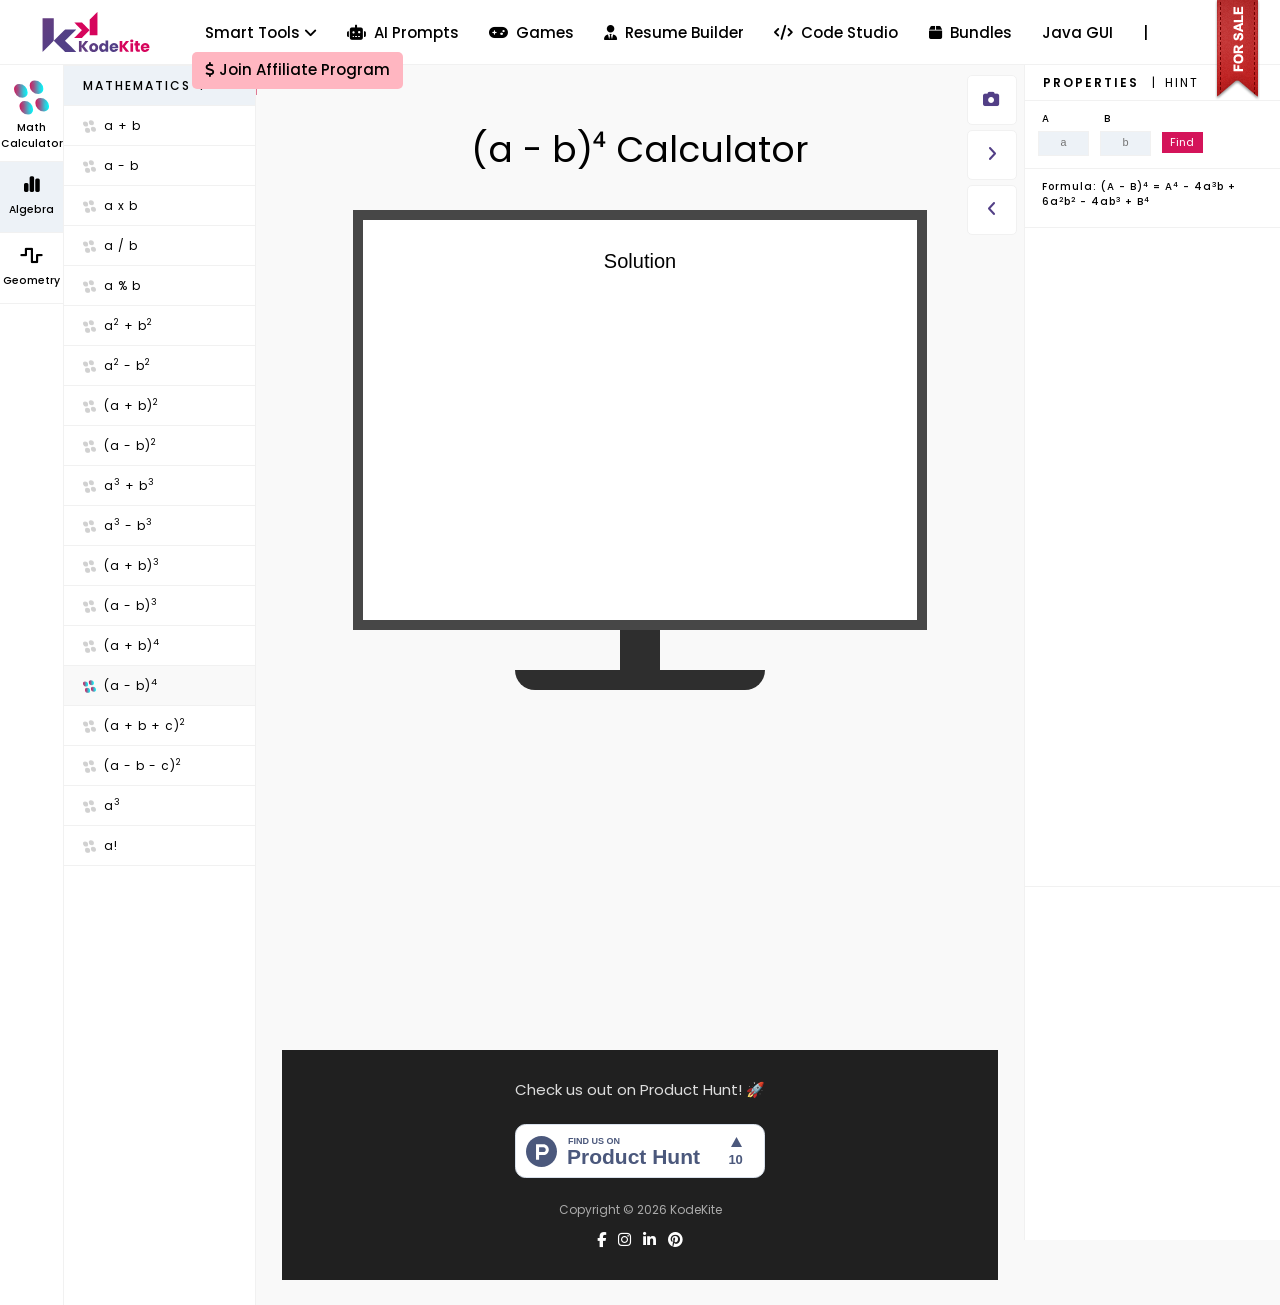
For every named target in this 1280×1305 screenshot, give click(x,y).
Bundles (970, 32)
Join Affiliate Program (297, 69)
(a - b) (120, 445)
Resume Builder (674, 32)
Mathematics (146, 85)
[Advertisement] (640, 852)
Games (531, 32)
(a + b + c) (134, 725)
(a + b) (121, 405)
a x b (110, 205)
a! (100, 845)
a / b (110, 245)
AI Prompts (403, 32)
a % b (112, 285)
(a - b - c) (132, 765)
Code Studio (836, 32)
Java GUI (1077, 32)
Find (1182, 142)
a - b (111, 165)
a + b (112, 125)
